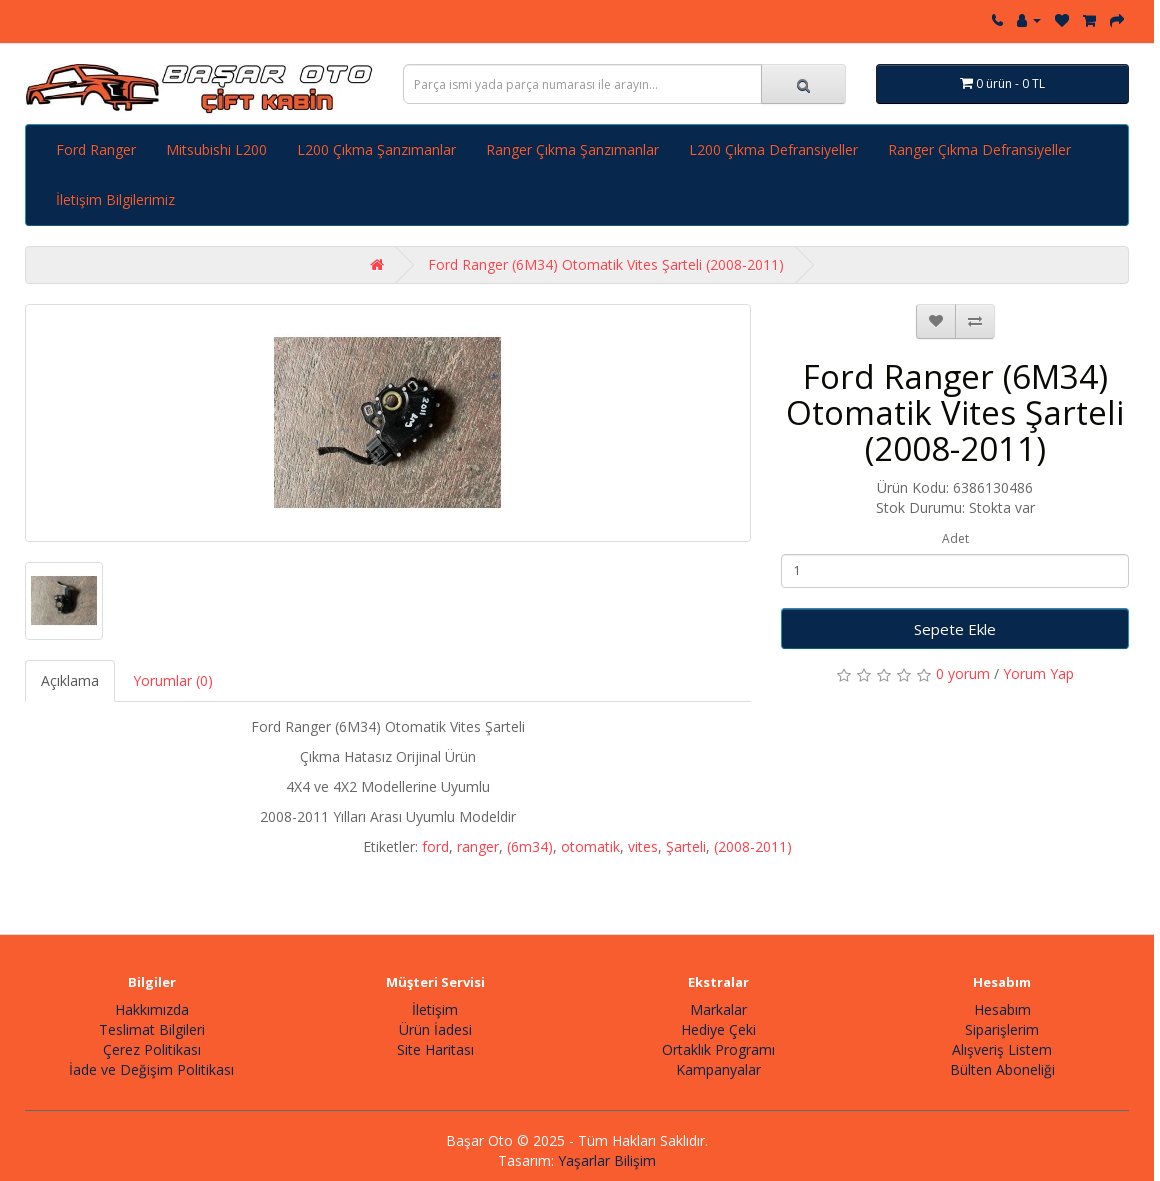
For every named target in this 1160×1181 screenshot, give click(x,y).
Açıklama (70, 680)
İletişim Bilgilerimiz (115, 199)
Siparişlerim (1002, 1029)
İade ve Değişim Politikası (151, 1069)
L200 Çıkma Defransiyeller (773, 149)
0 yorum (963, 673)
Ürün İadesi (435, 1029)
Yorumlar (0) (173, 680)
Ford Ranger (96, 149)
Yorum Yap (1038, 673)
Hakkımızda (152, 1009)
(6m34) (530, 846)
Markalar (718, 1009)
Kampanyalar (718, 1069)
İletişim (435, 1009)
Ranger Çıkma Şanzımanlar (572, 149)
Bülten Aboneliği (1002, 1069)
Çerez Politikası (152, 1049)
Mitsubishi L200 (216, 149)
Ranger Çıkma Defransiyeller (979, 149)
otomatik (590, 846)
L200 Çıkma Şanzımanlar (376, 149)
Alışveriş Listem (1002, 1049)
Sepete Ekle (955, 629)
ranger (478, 846)
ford (435, 846)
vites (643, 846)
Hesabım (1002, 1009)
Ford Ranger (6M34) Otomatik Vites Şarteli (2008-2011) (606, 264)
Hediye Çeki (718, 1029)
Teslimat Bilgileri (152, 1029)
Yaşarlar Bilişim (607, 1160)
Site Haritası (435, 1049)
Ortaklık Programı (718, 1049)
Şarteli (686, 846)
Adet (955, 538)
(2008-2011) (753, 846)
